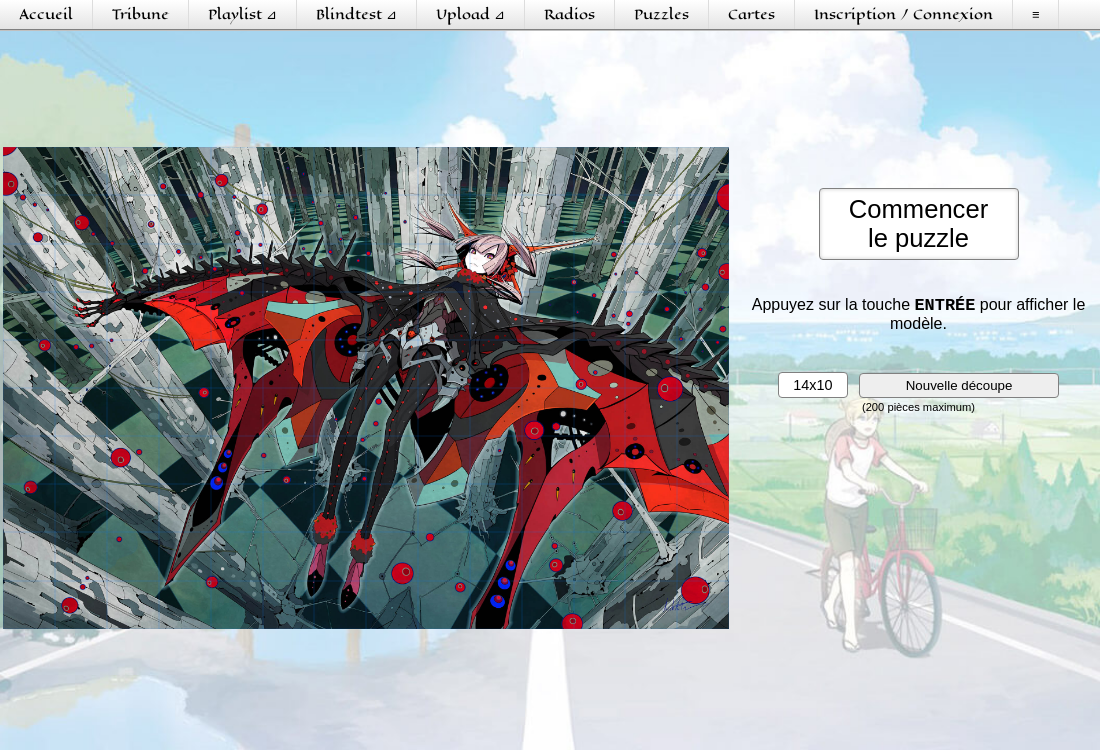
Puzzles (661, 14)
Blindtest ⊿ (356, 14)
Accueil (46, 14)
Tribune (140, 14)
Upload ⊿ (470, 14)
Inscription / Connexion (903, 14)
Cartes (751, 14)
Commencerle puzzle (918, 223)
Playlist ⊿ (242, 14)
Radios (569, 14)
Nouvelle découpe (959, 389)
